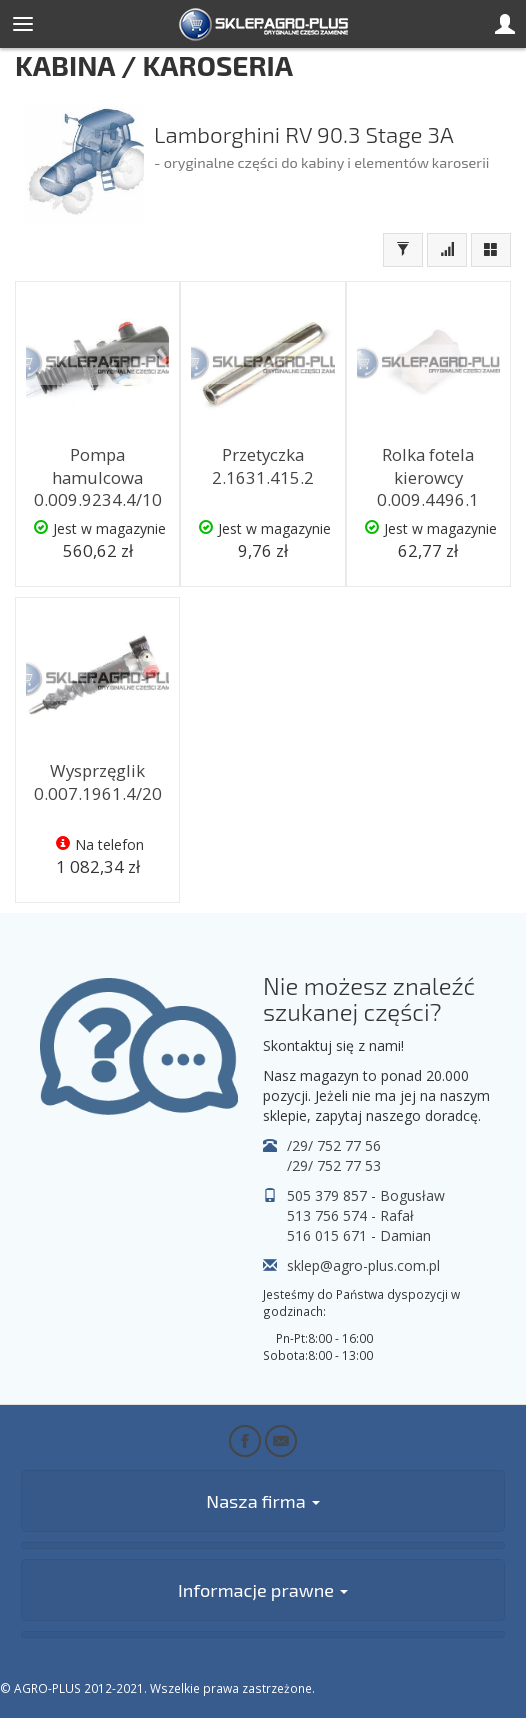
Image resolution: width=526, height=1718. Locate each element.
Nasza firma (262, 1501)
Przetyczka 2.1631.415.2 (263, 466)
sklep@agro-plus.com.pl (363, 1265)
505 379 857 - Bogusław (366, 1195)
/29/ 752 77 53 (334, 1165)
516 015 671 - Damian (359, 1235)
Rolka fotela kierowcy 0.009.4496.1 (428, 477)
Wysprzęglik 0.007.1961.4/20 (98, 782)
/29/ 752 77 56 (334, 1145)
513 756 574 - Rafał (350, 1215)
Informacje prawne (263, 1590)
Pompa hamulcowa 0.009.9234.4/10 (98, 477)
